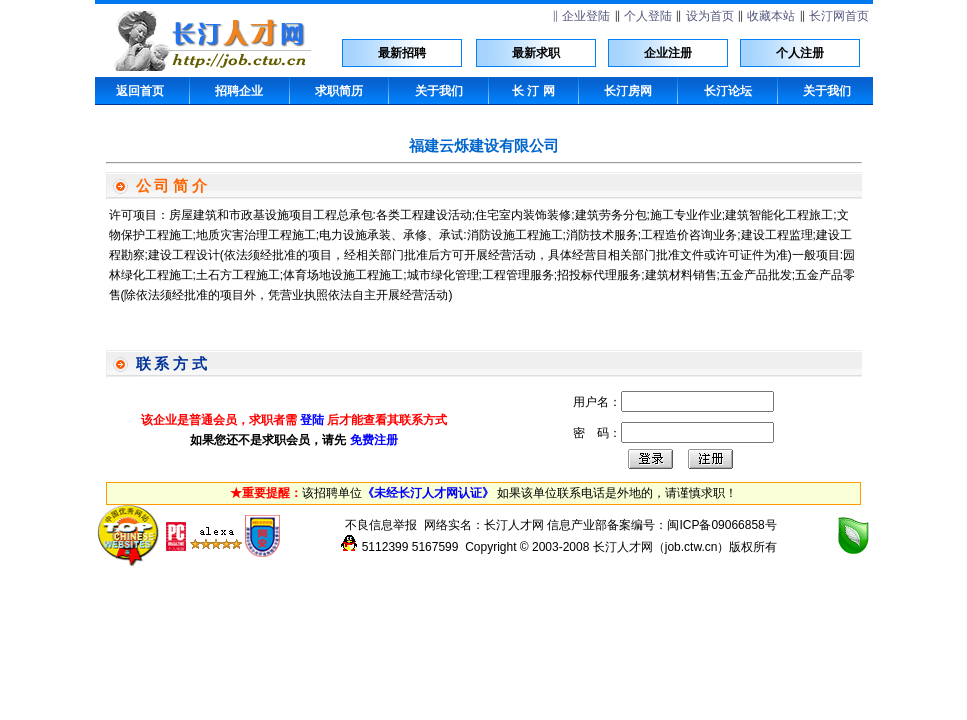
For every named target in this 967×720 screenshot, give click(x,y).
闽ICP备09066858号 (721, 525)
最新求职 (536, 53)
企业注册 (668, 53)
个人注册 (800, 53)
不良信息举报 (381, 525)
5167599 (435, 547)
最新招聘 (402, 53)
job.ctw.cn (691, 547)
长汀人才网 (514, 525)
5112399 (385, 547)
